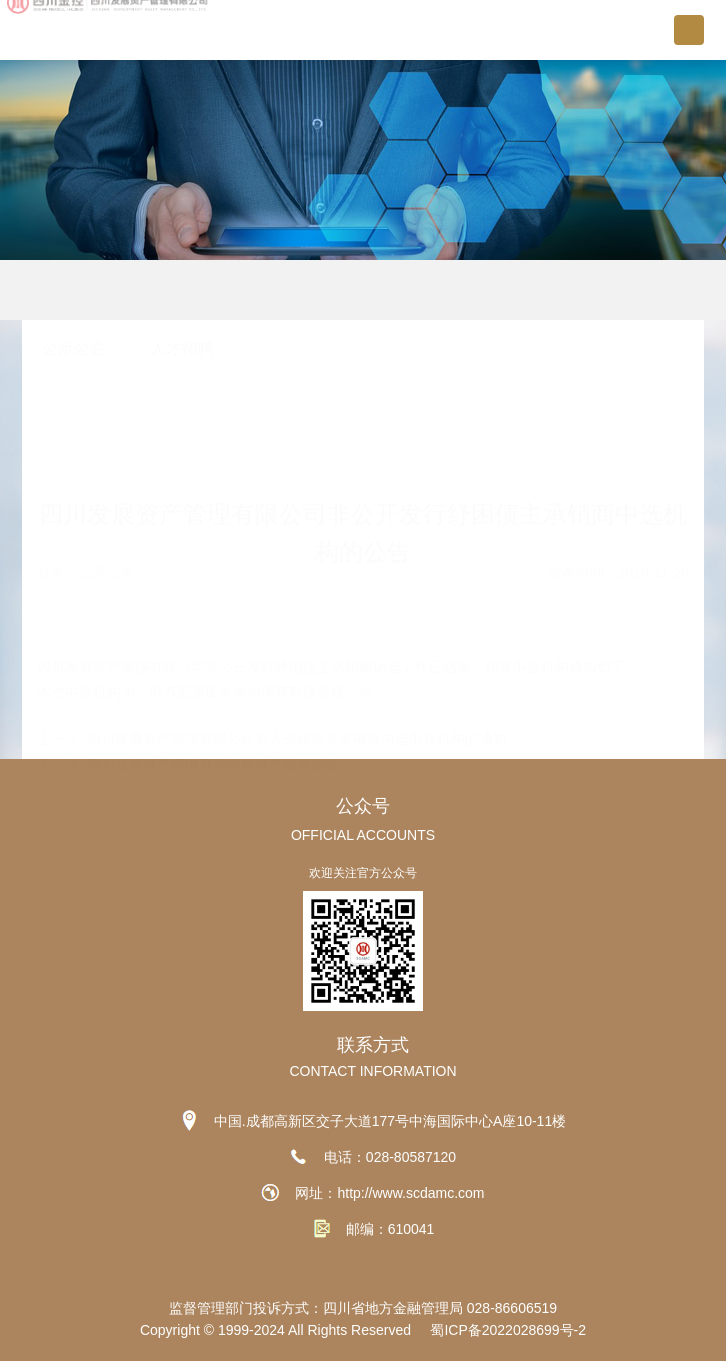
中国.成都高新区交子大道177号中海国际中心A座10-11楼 (390, 1121)
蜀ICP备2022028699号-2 (508, 1330)
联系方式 (373, 1045)
